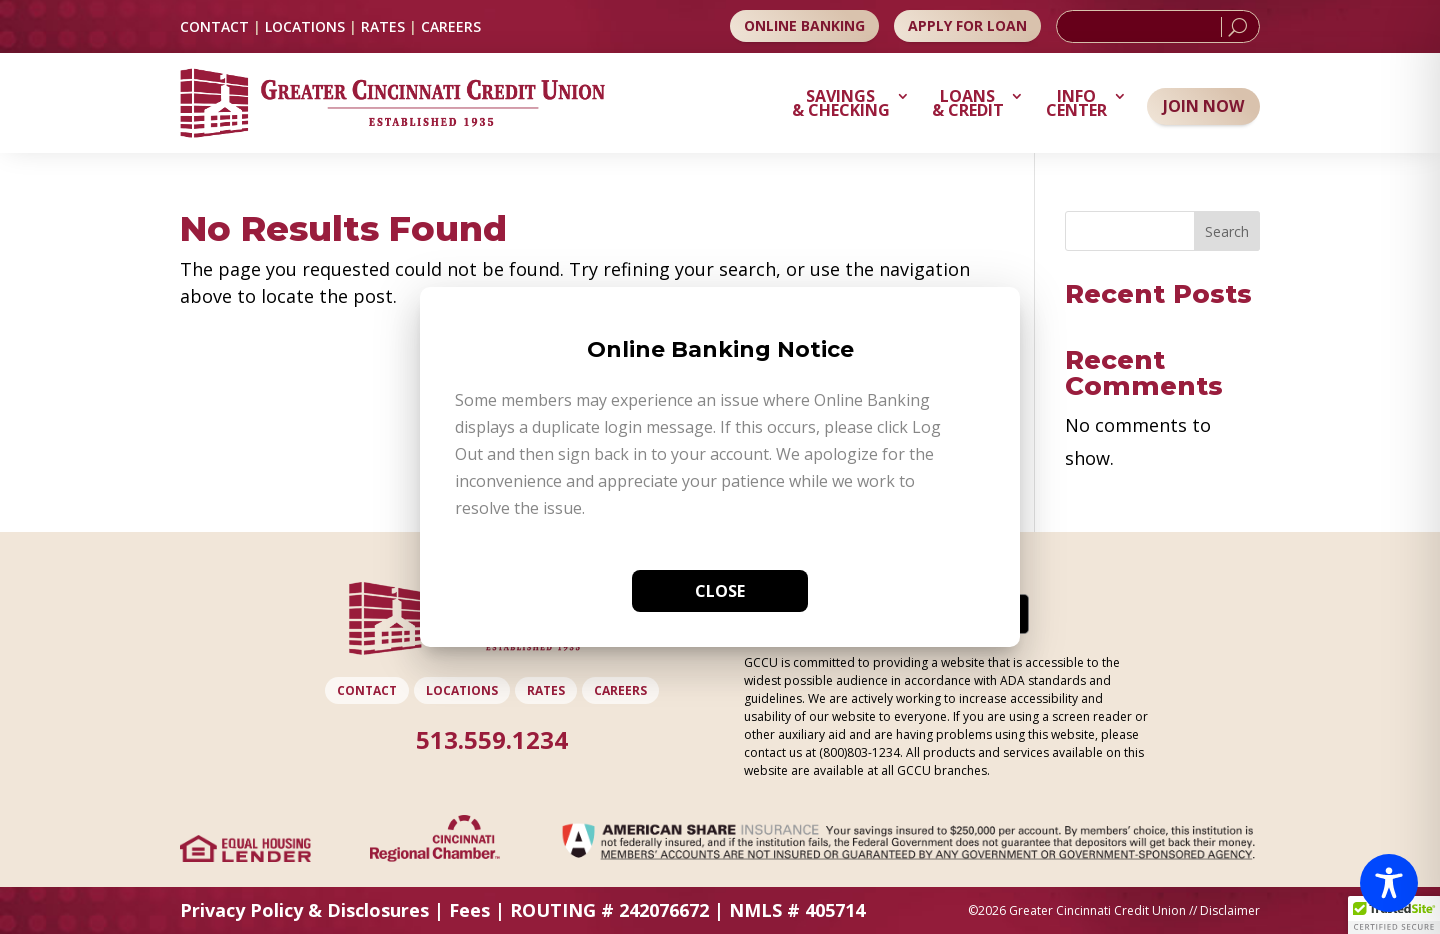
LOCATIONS (305, 26)
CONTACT (214, 26)
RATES (383, 26)
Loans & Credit (968, 105)
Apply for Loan (967, 25)
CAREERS (451, 26)
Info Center (1076, 105)
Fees (469, 910)
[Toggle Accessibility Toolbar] (1389, 883)
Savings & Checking (841, 105)
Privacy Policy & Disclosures (304, 910)
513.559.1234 (492, 739)
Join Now (1203, 106)
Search (1227, 231)
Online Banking (804, 25)
